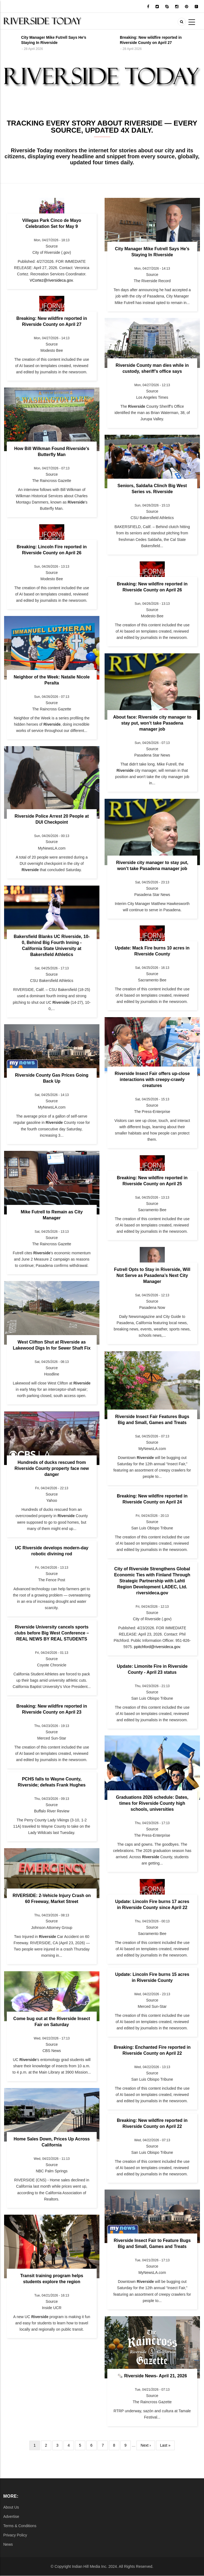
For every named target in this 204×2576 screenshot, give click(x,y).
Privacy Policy (15, 2535)
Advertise (11, 2516)
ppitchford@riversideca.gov (157, 1647)
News (8, 2544)
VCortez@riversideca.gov (51, 280)
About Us (11, 2507)
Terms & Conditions (19, 2526)
